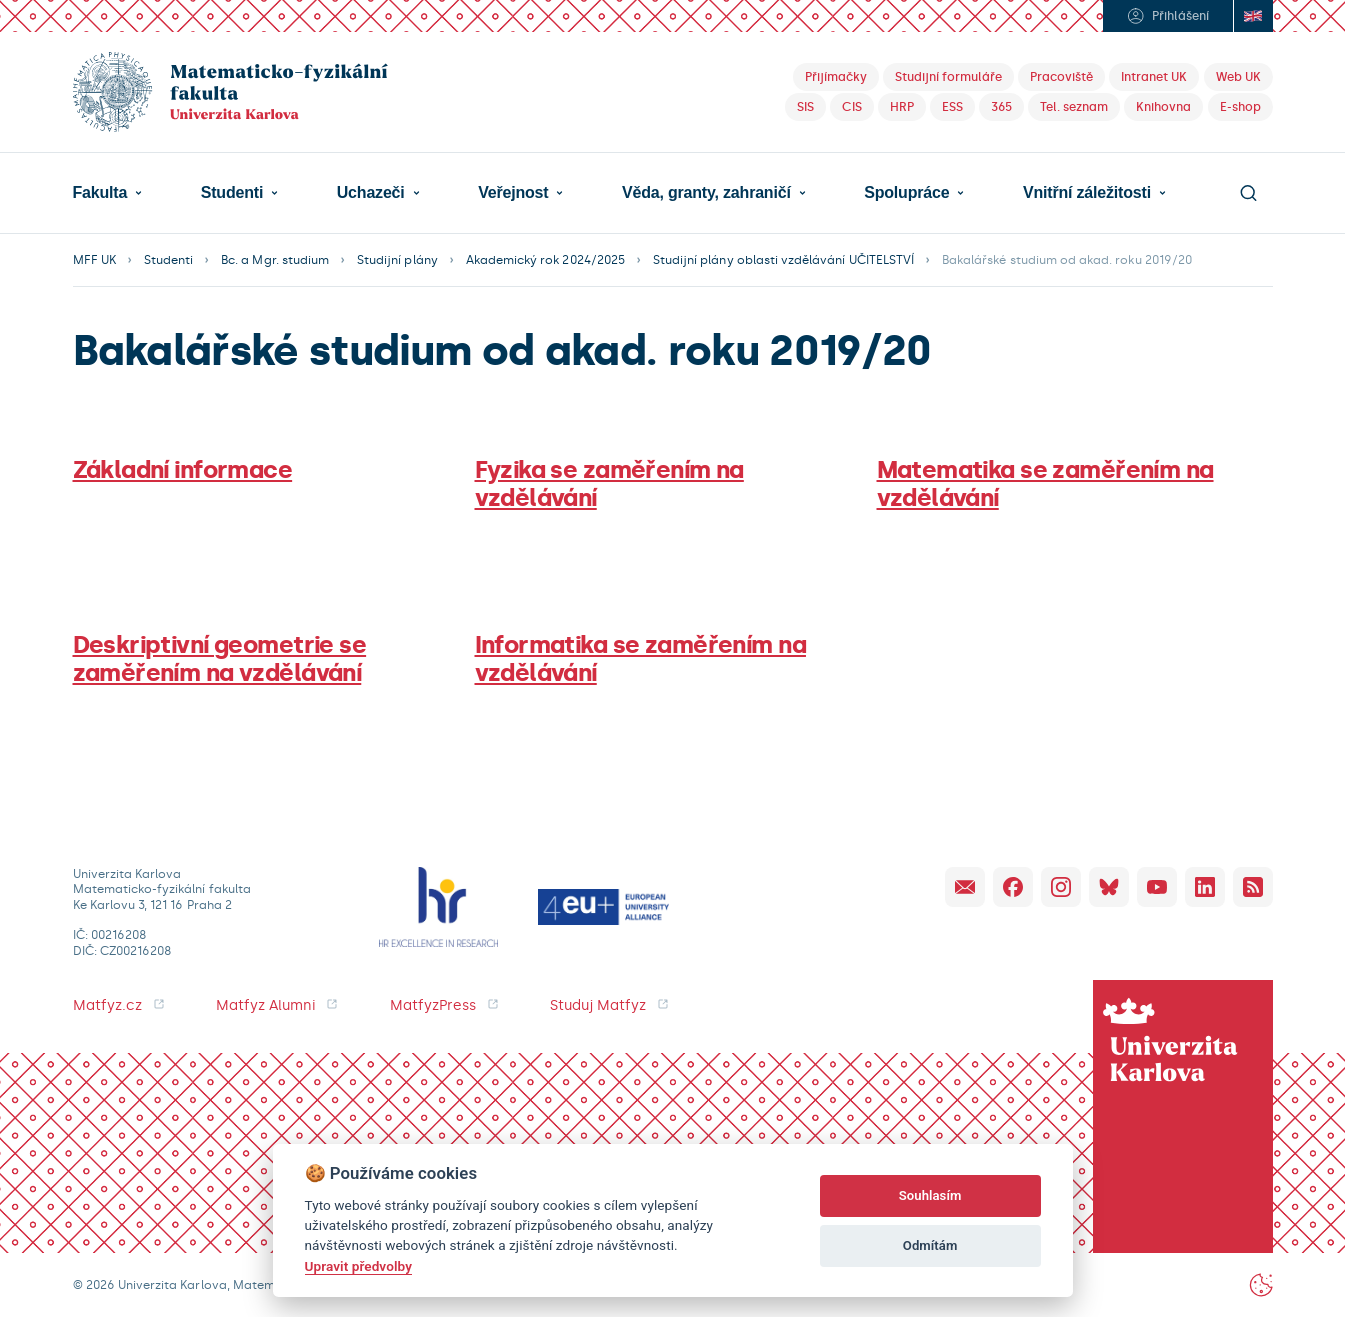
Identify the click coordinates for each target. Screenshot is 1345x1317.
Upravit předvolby (358, 1266)
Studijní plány (397, 260)
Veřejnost (513, 193)
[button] (108, 193)
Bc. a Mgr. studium (275, 260)
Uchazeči (371, 193)
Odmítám (930, 1245)
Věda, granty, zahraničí (706, 193)
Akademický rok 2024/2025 (545, 260)
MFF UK (94, 260)
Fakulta (100, 193)
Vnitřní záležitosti (1087, 193)
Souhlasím (930, 1195)
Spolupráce (906, 193)
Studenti (232, 193)
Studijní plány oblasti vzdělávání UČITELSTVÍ (783, 260)
